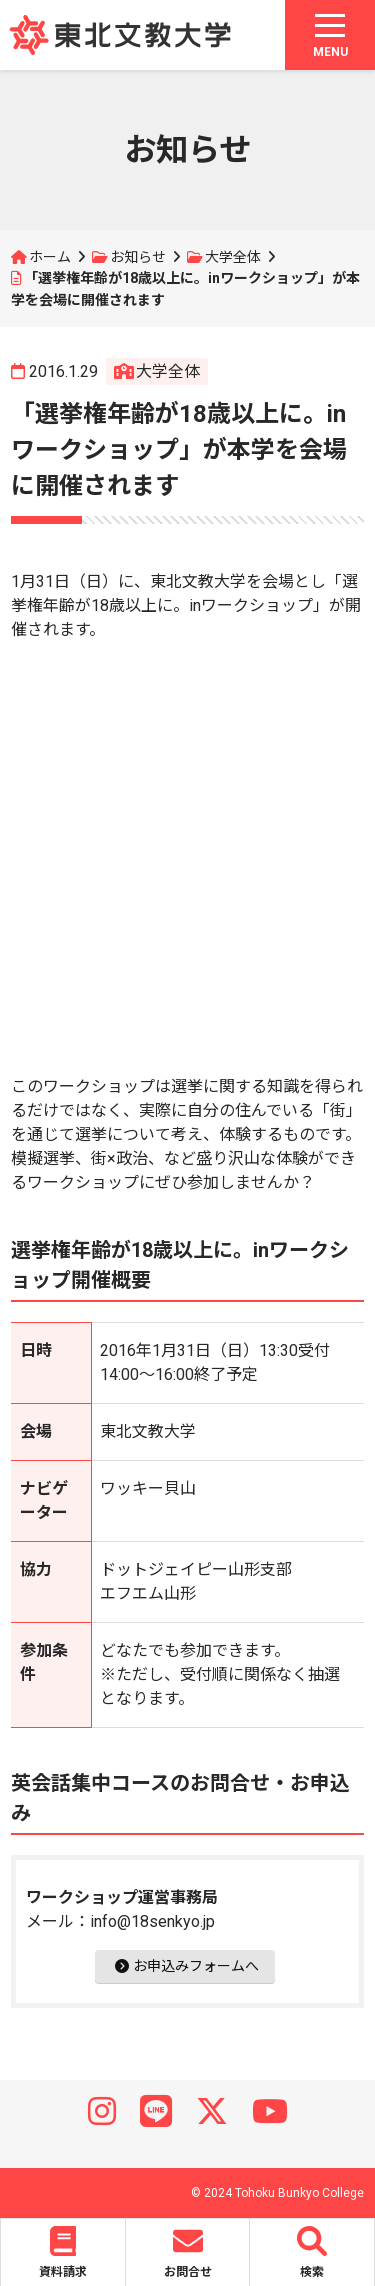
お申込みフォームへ (187, 1966)
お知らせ (138, 257)
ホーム (50, 257)
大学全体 (233, 257)
